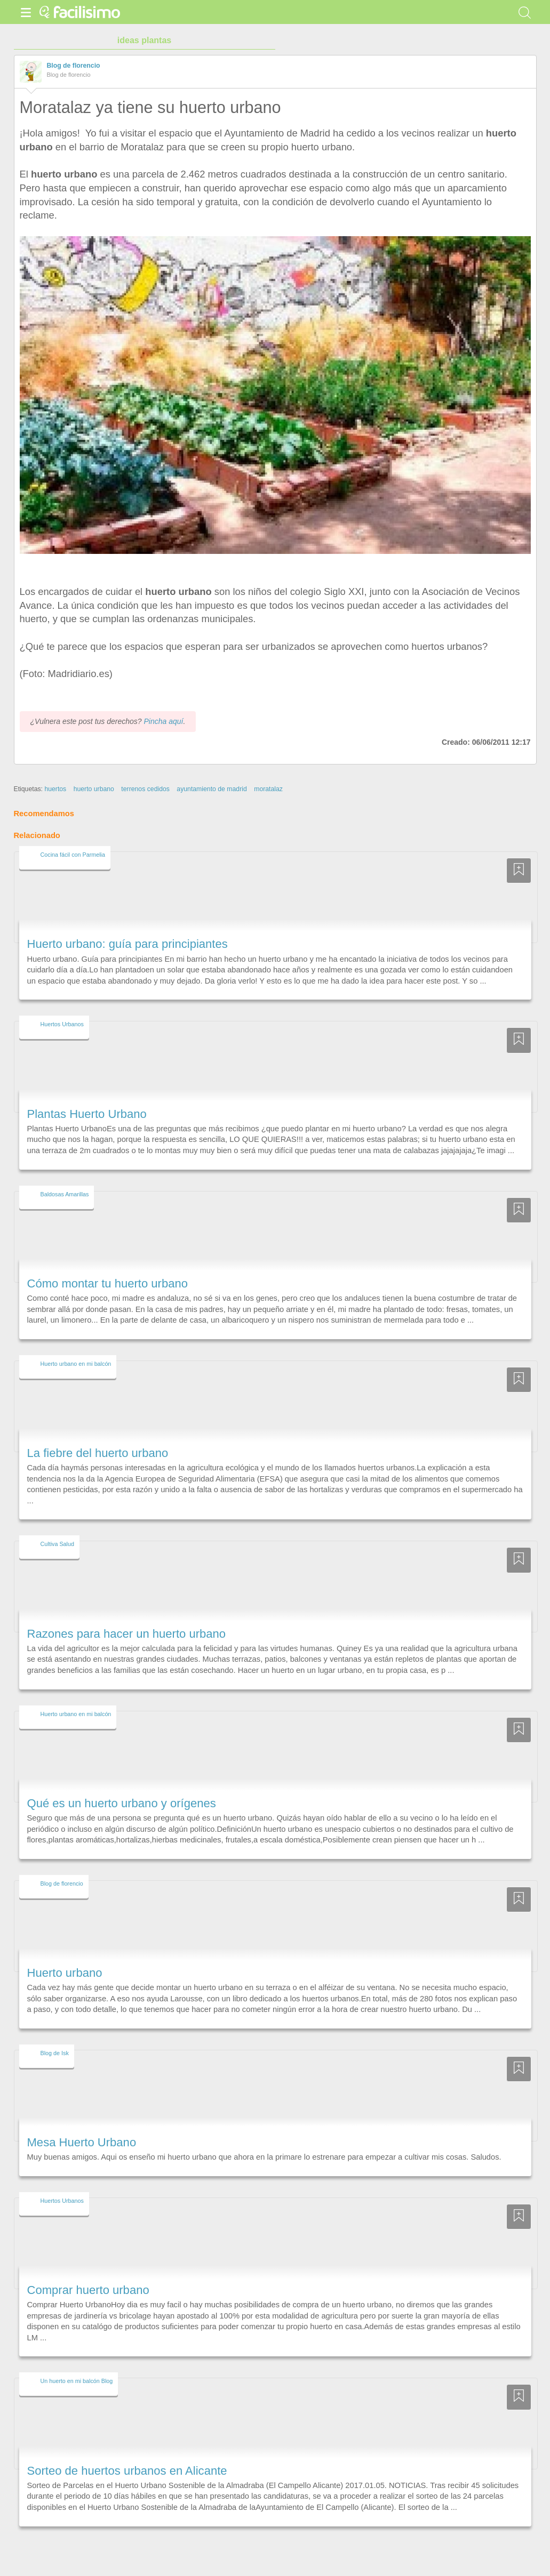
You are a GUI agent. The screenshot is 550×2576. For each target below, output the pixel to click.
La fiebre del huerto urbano (98, 1453)
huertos (55, 789)
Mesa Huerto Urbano (82, 2142)
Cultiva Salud (57, 1544)
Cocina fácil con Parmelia (73, 854)
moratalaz (268, 789)
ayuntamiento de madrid (211, 789)
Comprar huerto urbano (88, 2290)
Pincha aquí (163, 721)
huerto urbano (94, 789)
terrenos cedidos (145, 789)
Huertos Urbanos (62, 1024)
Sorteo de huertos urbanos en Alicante (127, 2470)
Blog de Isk (55, 2053)
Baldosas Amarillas (65, 1194)
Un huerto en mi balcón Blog (77, 2381)
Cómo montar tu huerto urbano (107, 1283)
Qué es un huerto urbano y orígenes (121, 1803)
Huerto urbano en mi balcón (76, 1364)
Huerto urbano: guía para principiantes (127, 944)
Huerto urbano (64, 1972)
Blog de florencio (73, 65)
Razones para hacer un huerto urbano (126, 1633)
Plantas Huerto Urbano (87, 1114)
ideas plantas (144, 40)
